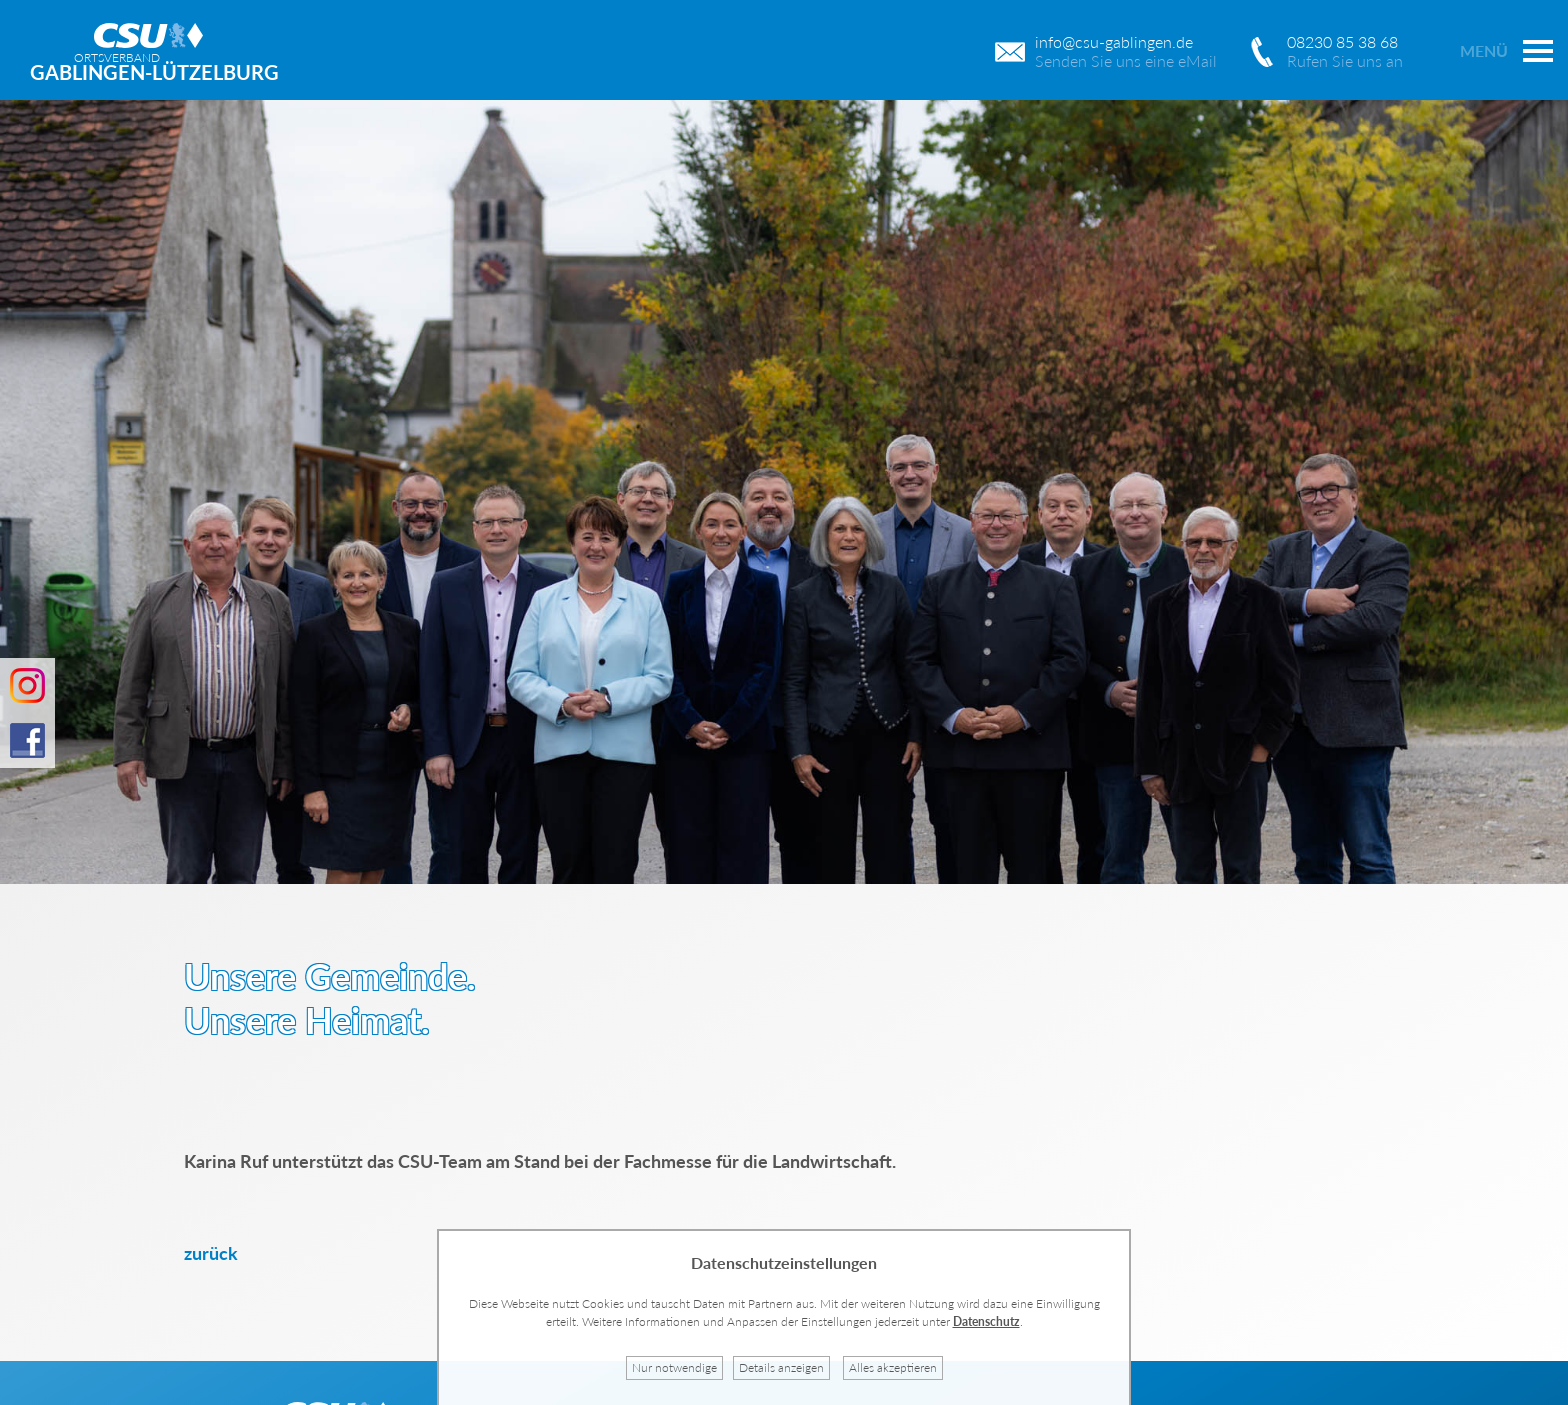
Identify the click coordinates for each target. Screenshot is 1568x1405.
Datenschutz (986, 1321)
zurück (211, 1253)
